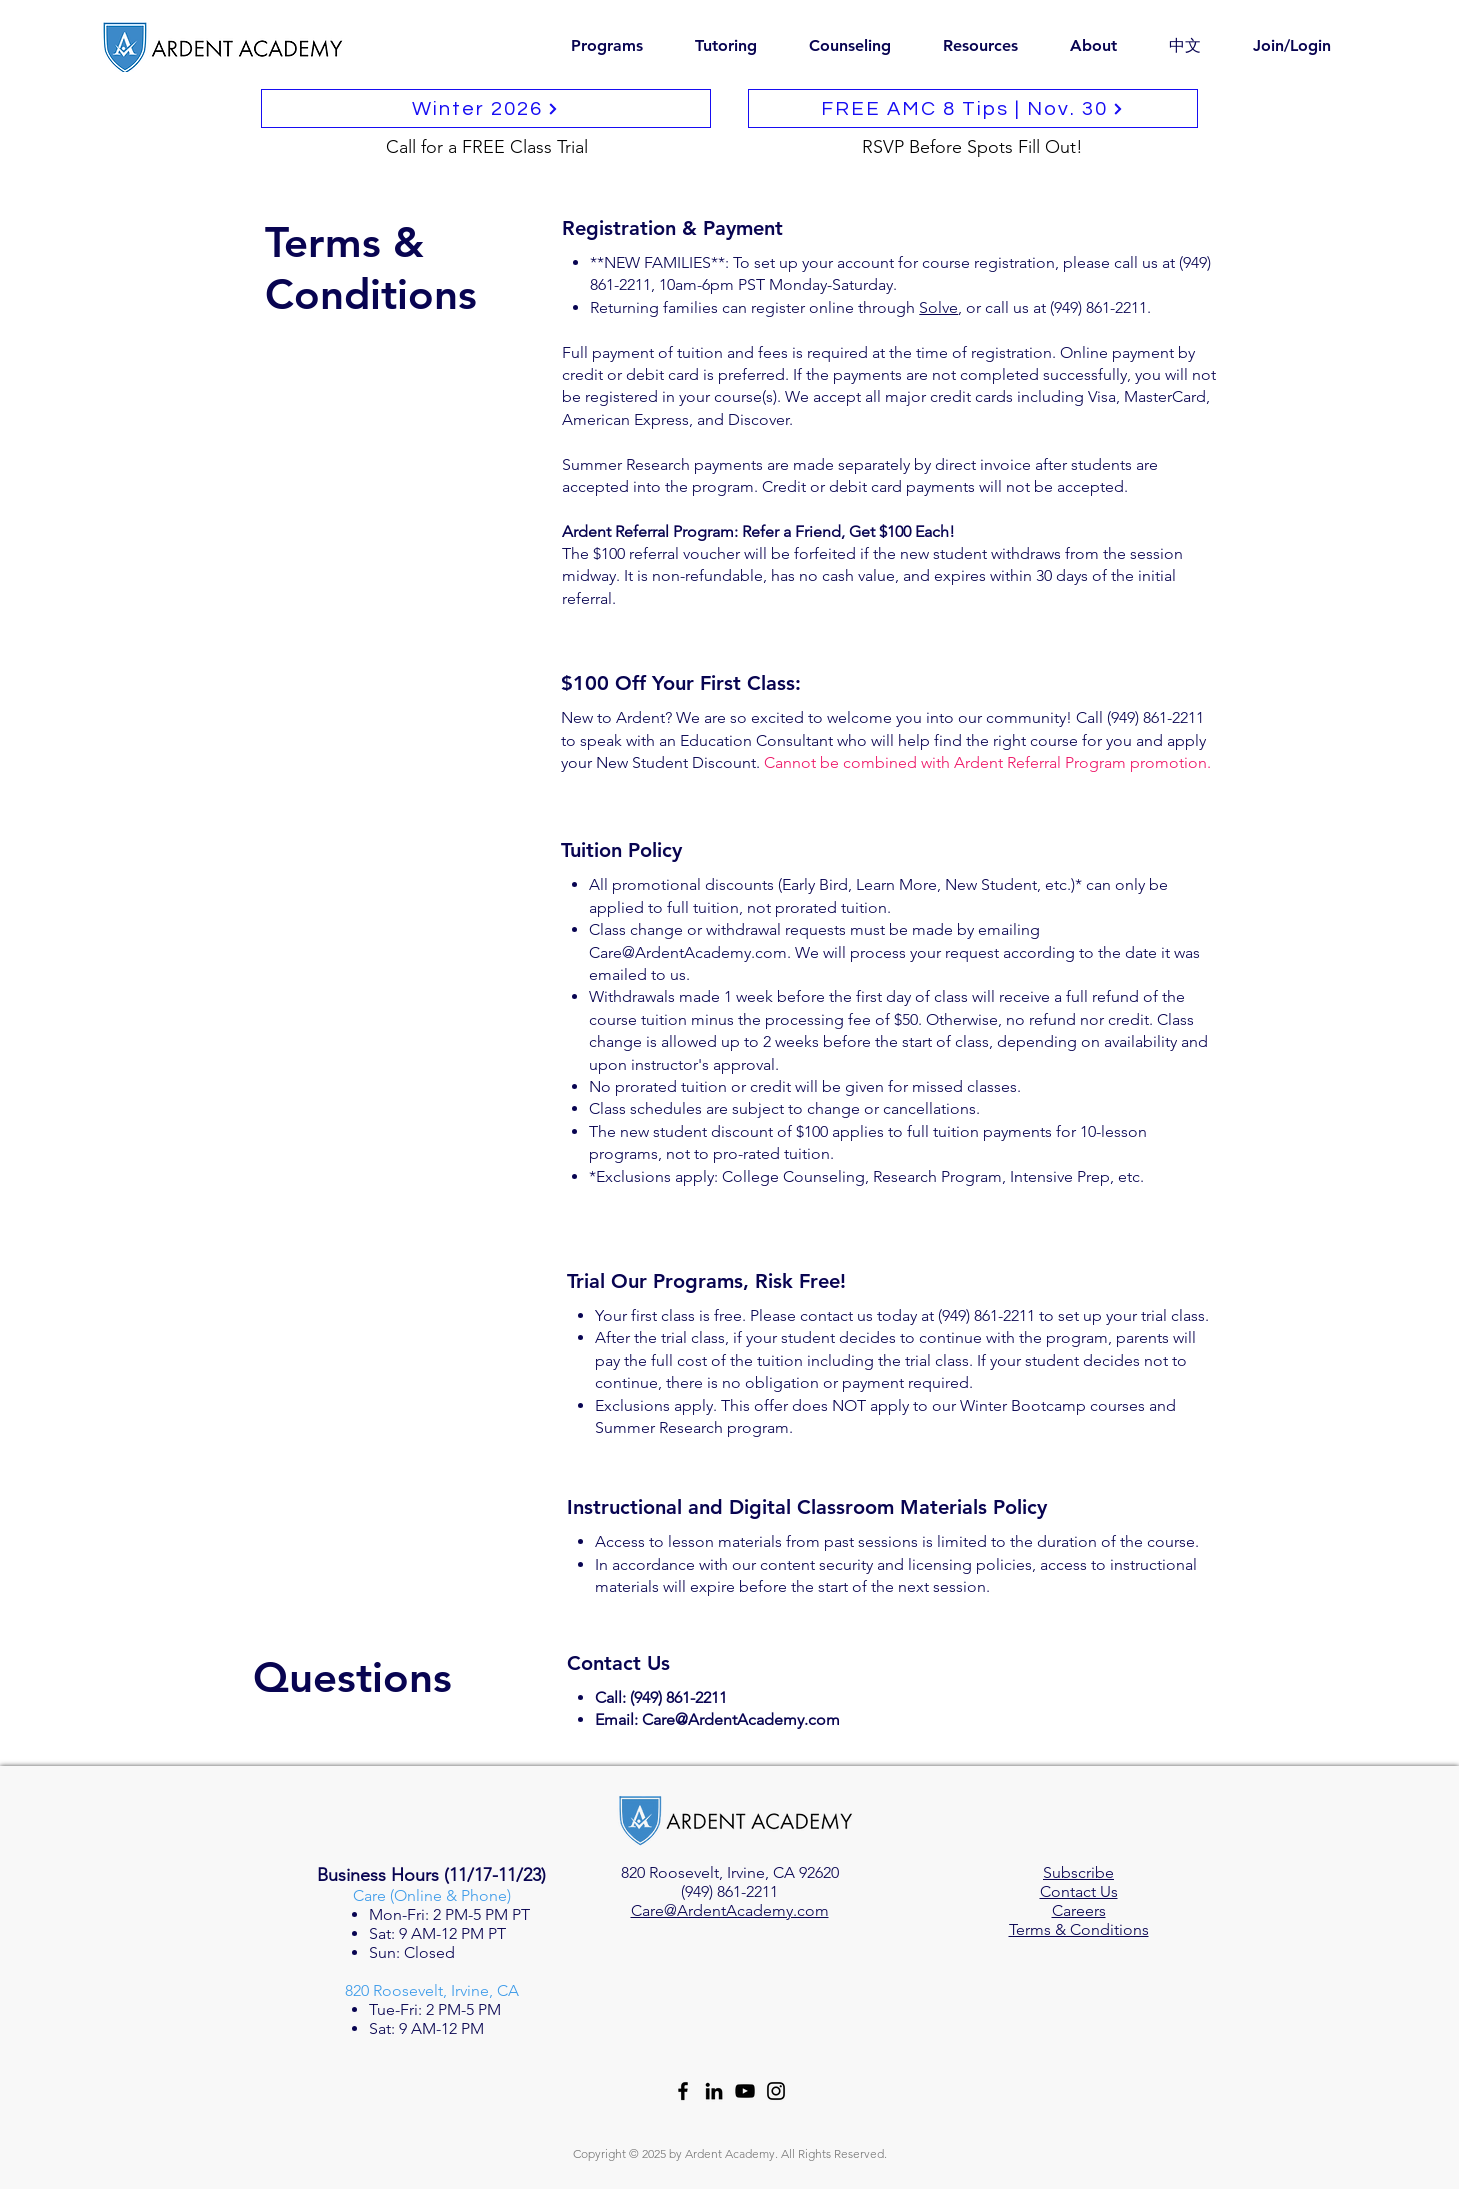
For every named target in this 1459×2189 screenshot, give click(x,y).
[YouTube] (745, 2091)
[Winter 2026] (486, 108)
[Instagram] (776, 2091)
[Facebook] (683, 2091)
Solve (938, 307)
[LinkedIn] (714, 2091)
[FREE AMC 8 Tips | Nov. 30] (973, 108)
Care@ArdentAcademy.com (688, 952)
